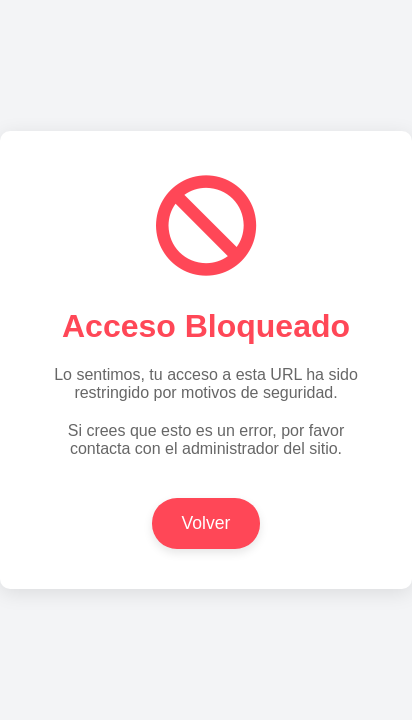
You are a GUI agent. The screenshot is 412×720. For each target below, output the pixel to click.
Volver (206, 523)
